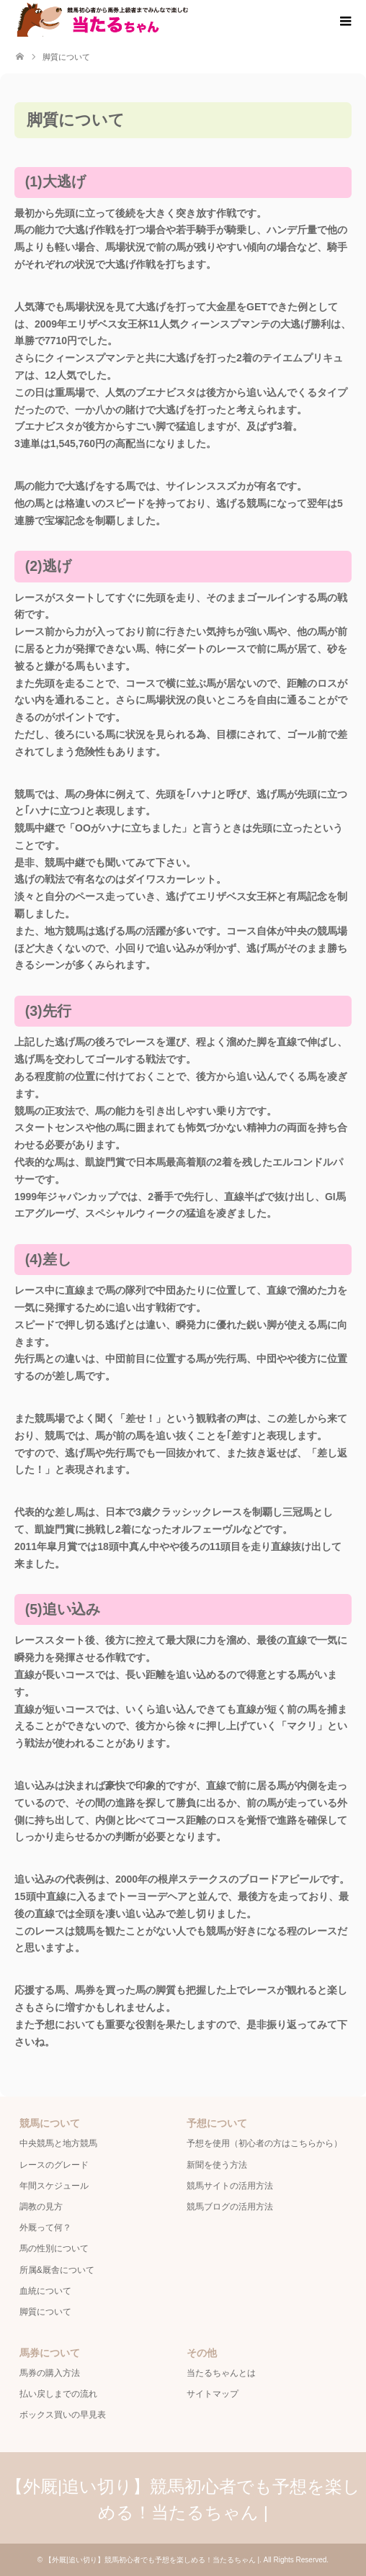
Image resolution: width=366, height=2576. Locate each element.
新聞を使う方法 (217, 2165)
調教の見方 (41, 2207)
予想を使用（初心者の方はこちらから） (264, 2143)
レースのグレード (54, 2165)
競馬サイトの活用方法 (230, 2186)
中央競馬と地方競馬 (58, 2143)
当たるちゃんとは (221, 2373)
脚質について (45, 2312)
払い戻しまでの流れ (58, 2394)
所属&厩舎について (56, 2270)
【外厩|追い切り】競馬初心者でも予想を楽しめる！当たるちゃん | (152, 2560)
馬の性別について (54, 2248)
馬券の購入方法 (49, 2373)
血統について (45, 2291)
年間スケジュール (54, 2186)
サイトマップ (212, 2394)
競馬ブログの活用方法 (230, 2207)
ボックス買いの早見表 (62, 2415)
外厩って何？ (45, 2228)
